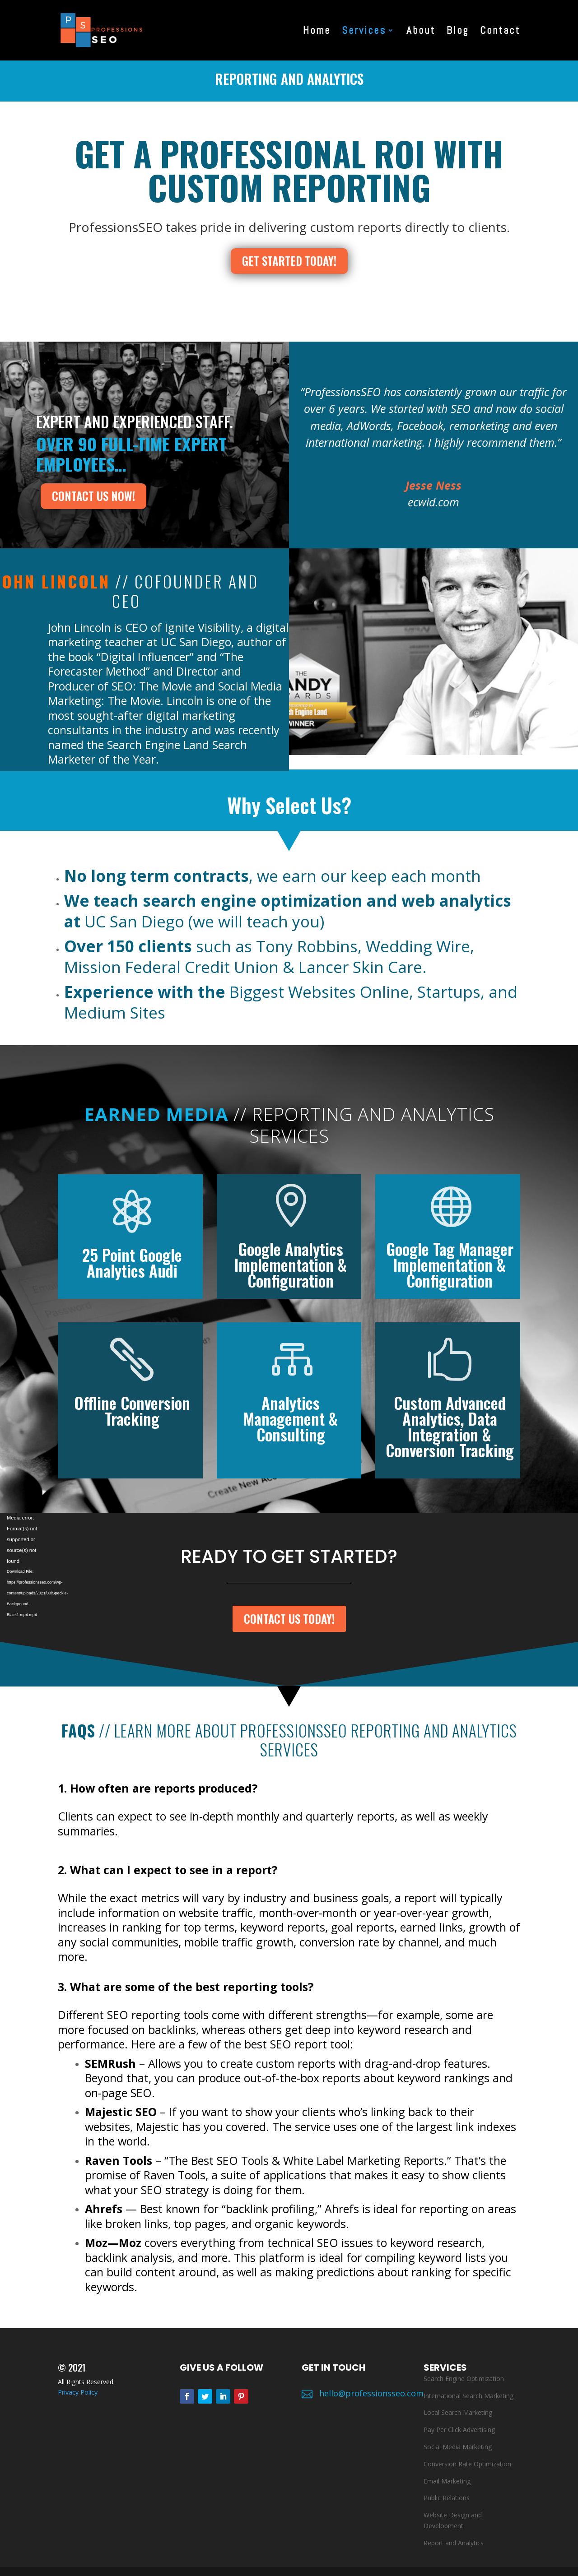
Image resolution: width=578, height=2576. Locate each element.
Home (317, 32)
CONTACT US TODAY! (289, 1618)
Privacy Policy (78, 2392)
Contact (500, 32)
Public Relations (447, 2497)
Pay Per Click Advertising (459, 2429)
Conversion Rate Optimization (467, 2464)
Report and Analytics (454, 2543)
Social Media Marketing (458, 2446)
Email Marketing (447, 2481)
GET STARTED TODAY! (289, 260)
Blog (458, 32)
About (420, 32)
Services (364, 32)
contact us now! (93, 495)
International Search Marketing (468, 2395)
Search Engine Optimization (464, 2378)
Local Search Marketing (458, 2412)
